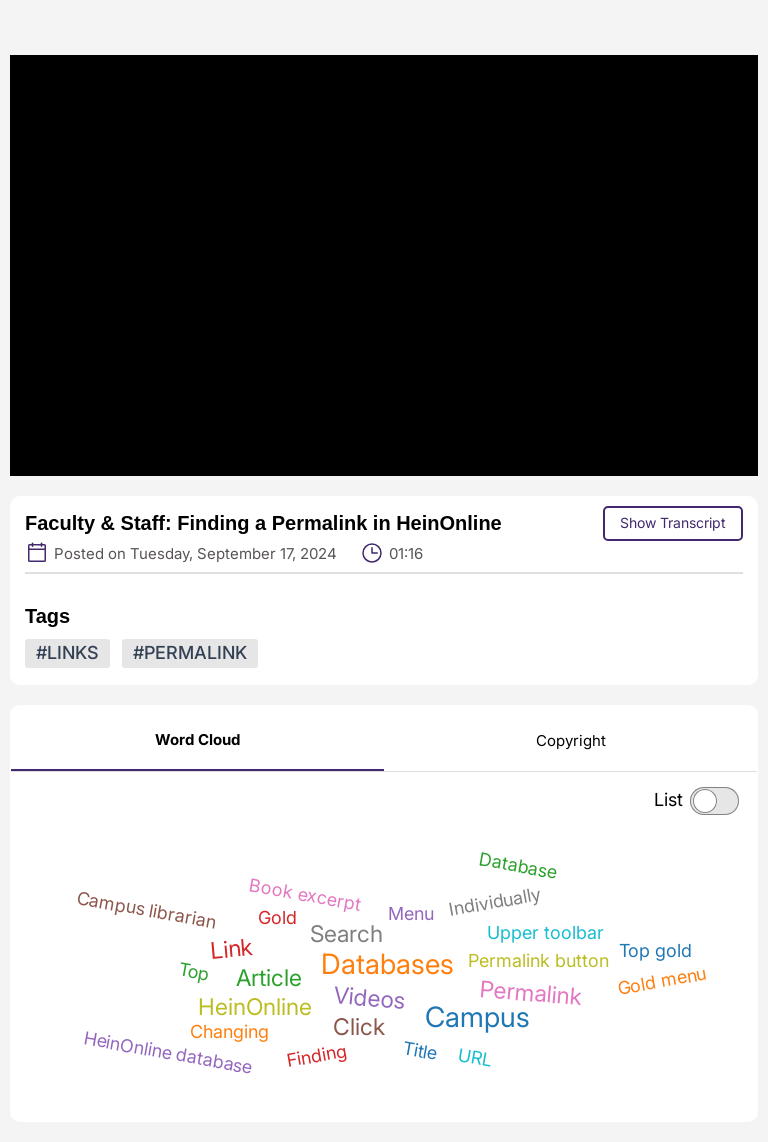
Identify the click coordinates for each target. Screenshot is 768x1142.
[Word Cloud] (197, 738)
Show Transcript (673, 522)
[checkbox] (714, 801)
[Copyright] (571, 739)
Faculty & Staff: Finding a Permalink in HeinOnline (263, 523)
